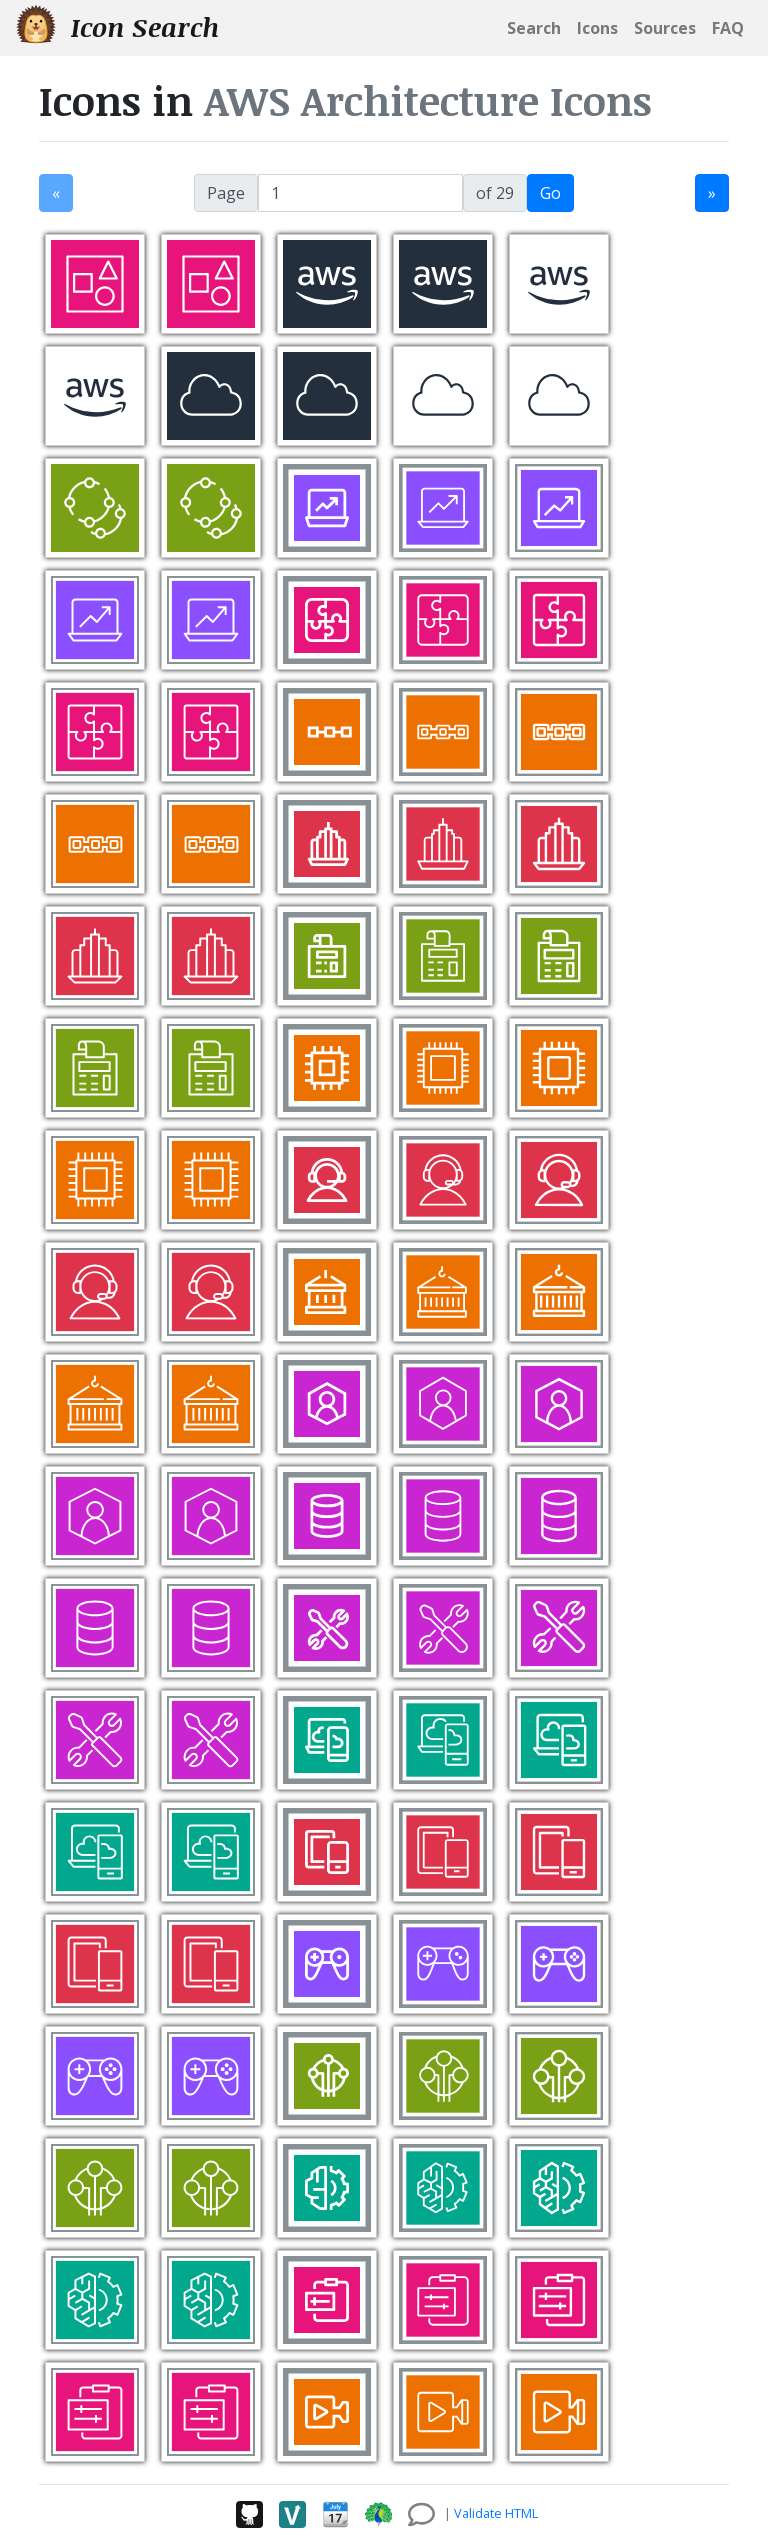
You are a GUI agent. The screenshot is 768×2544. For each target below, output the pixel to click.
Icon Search (117, 26)
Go (550, 193)
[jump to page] (360, 193)
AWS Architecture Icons (428, 100)
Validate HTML (496, 2513)
